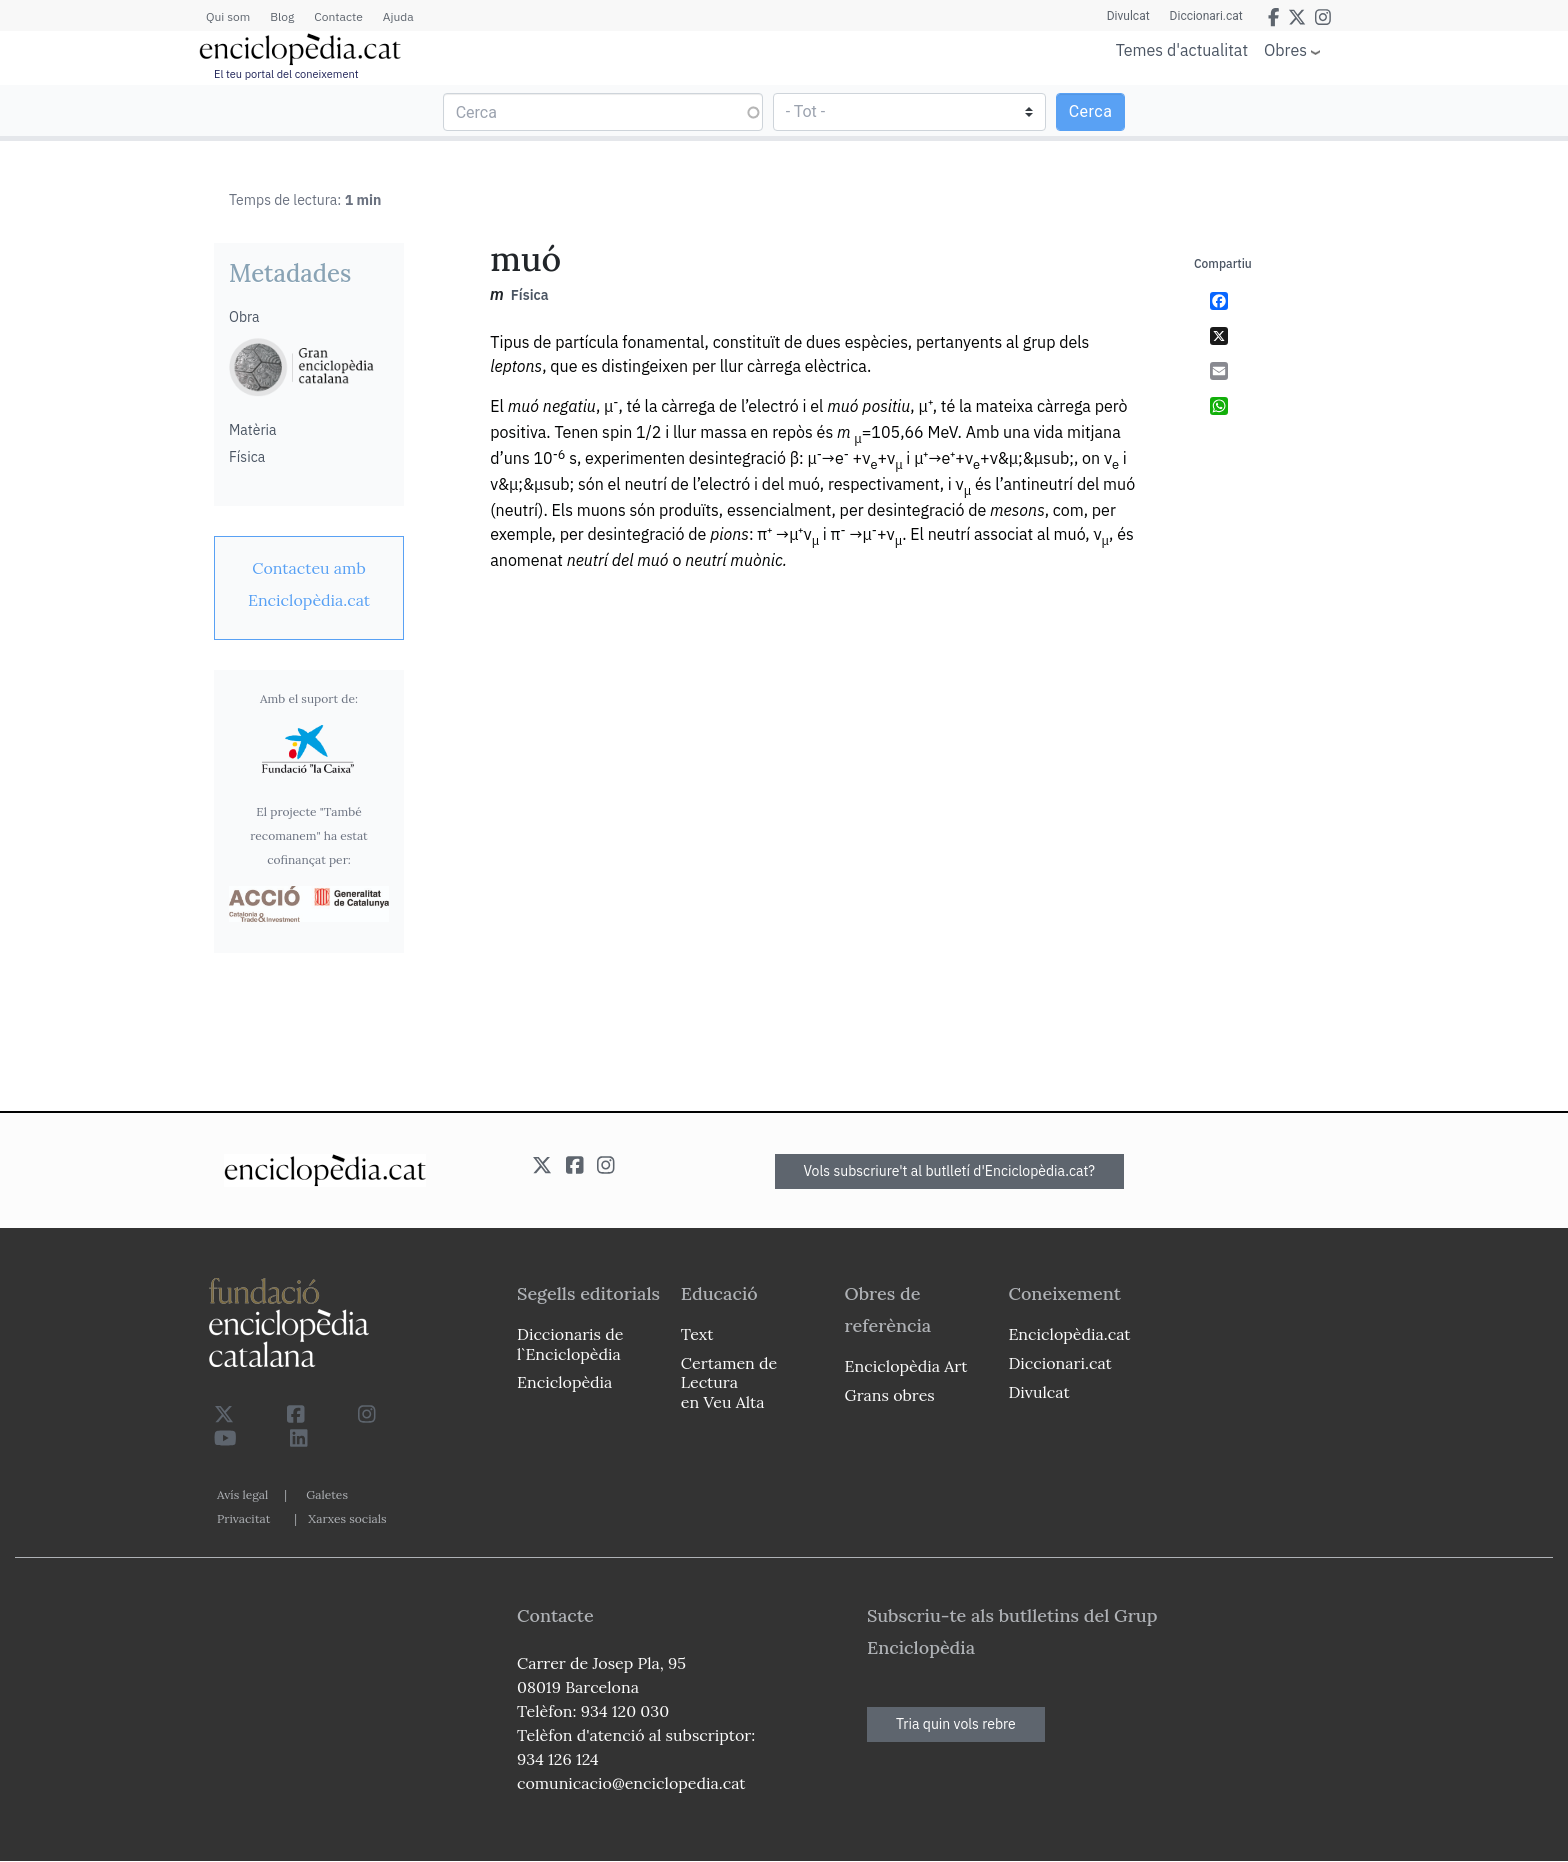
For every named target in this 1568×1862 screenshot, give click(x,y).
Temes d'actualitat (1182, 50)
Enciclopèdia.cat (1069, 1334)
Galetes (327, 1494)
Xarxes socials (347, 1518)
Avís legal (242, 1494)
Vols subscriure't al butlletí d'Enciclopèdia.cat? (950, 1171)
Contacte (338, 16)
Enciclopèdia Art (906, 1366)
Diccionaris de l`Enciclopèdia (570, 1343)
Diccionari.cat (1206, 16)
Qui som (228, 16)
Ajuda (398, 16)
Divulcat (1128, 16)
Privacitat (243, 1518)
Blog (282, 16)
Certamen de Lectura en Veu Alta (729, 1382)
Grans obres (890, 1395)
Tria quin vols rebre (956, 1724)
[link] (309, 584)
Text (697, 1334)
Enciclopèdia (564, 1382)
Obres (1285, 49)
